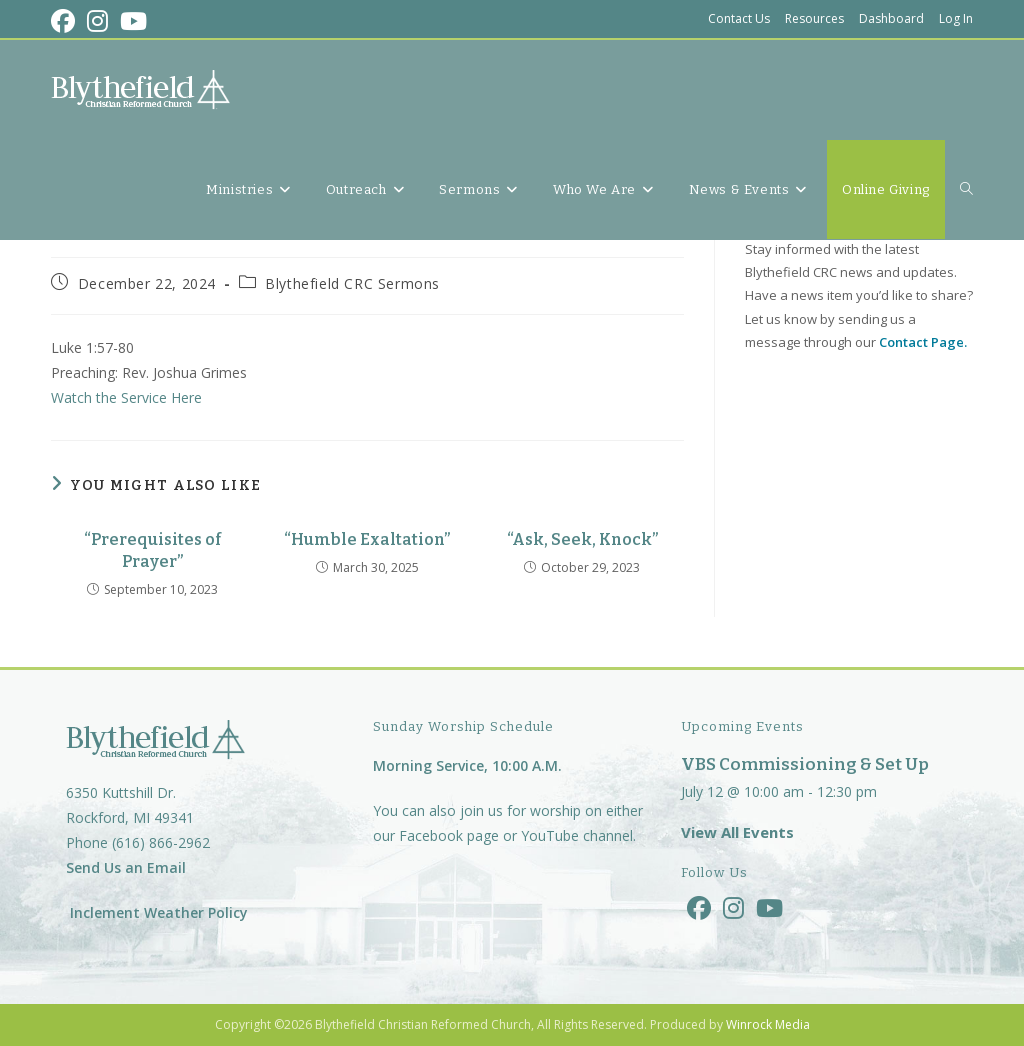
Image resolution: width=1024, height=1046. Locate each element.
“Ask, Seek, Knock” (582, 539)
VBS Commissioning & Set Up (805, 764)
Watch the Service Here (126, 397)
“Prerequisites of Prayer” (152, 550)
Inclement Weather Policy (157, 912)
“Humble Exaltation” (367, 539)
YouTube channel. (578, 835)
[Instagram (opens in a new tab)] (97, 21)
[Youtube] (769, 907)
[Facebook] (699, 907)
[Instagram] (733, 907)
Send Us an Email (126, 867)
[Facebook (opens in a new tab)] (66, 21)
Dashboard (891, 18)
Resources (814, 18)
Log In (956, 18)
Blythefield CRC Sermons (352, 283)
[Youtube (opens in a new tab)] (133, 21)
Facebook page (449, 835)
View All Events (737, 832)
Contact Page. (923, 342)
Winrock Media (768, 1024)
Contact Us (739, 18)
